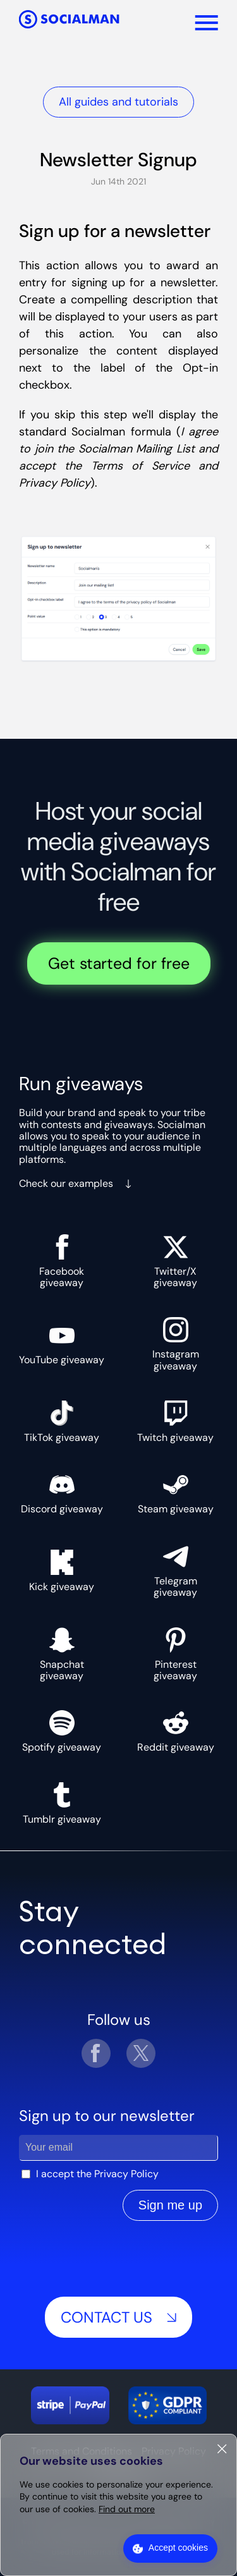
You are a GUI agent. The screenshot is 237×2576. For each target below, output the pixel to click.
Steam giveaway (176, 1493)
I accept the (97, 2173)
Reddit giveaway (175, 1731)
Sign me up (170, 2205)
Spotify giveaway (61, 1731)
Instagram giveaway (175, 1344)
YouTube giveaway (61, 1344)
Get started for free (119, 963)
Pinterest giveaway (175, 1654)
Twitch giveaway (175, 1421)
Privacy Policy (126, 2173)
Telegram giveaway (175, 1571)
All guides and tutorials (118, 101)
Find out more (127, 2509)
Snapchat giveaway (62, 1654)
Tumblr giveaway (62, 1803)
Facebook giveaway (61, 1261)
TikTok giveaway (61, 1421)
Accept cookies (178, 2548)
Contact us (118, 2317)
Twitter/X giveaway (175, 1261)
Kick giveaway (61, 1571)
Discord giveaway (62, 1493)
